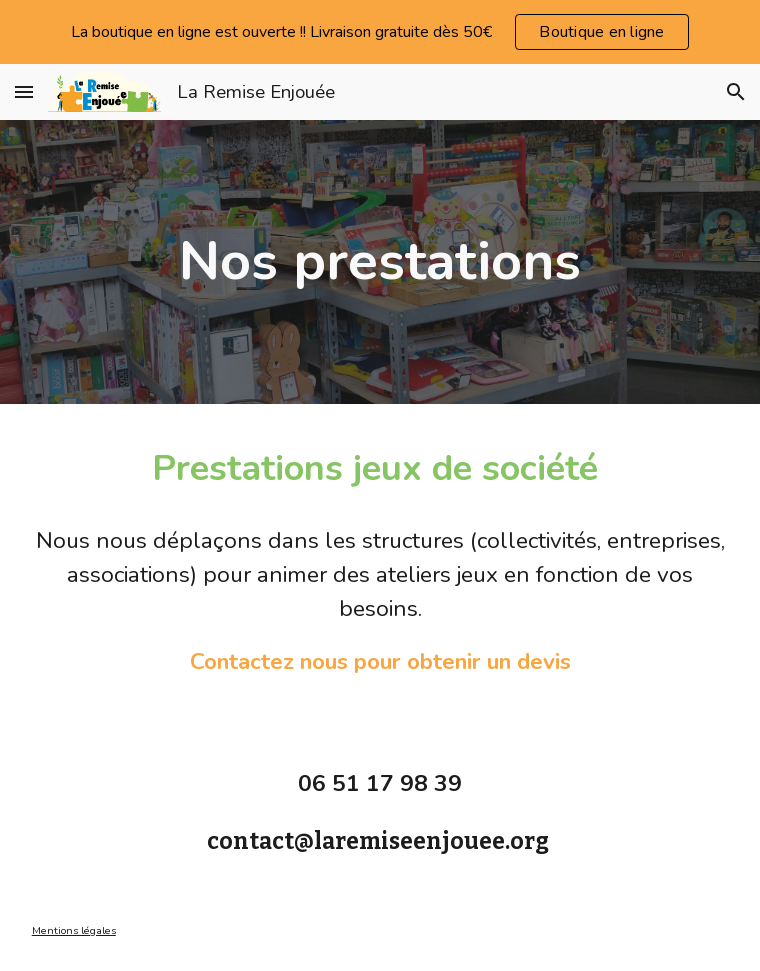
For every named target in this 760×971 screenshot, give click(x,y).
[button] (24, 91)
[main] (380, 261)
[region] (380, 32)
